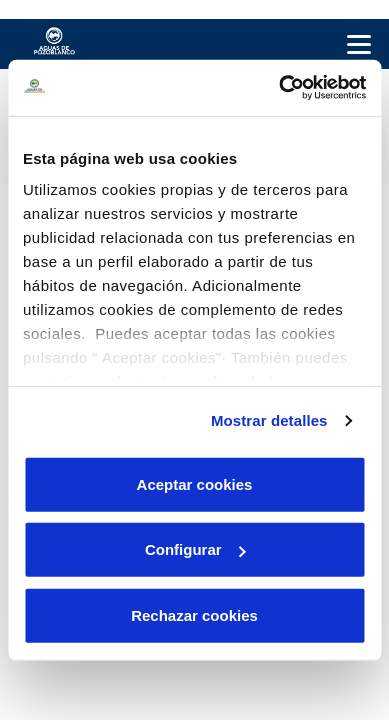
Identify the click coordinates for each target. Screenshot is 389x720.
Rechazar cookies (194, 614)
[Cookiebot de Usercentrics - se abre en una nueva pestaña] (279, 88)
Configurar (195, 549)
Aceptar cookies (195, 483)
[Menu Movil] (359, 44)
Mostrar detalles (269, 420)
